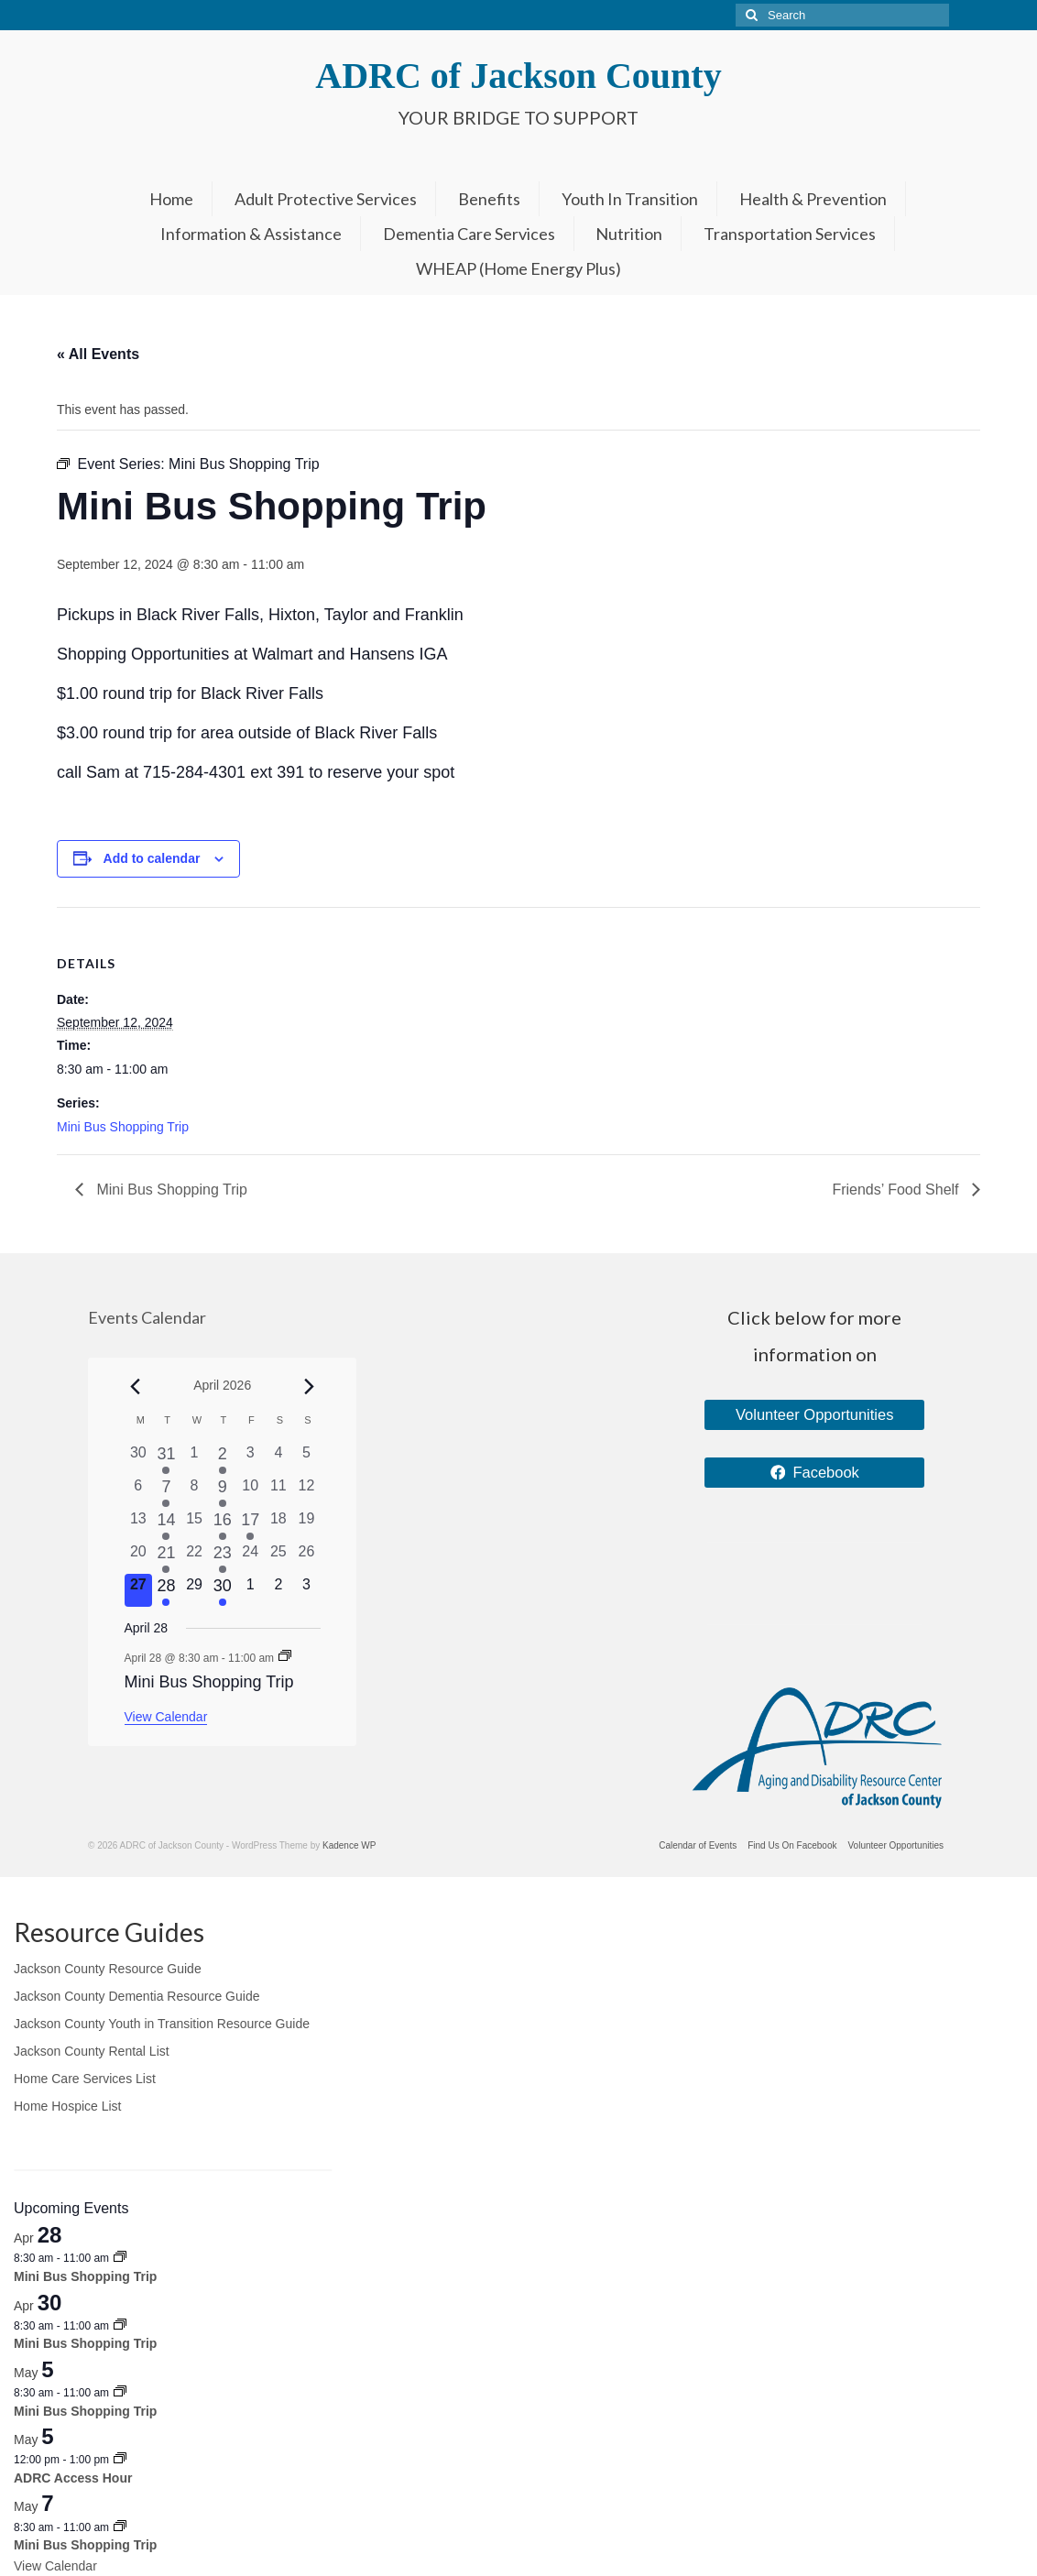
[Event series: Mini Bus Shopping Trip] (284, 1657)
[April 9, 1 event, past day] (222, 1491)
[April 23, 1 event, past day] (222, 1557)
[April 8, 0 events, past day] (194, 1491)
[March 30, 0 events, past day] (139, 1458)
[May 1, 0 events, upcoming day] (250, 1590)
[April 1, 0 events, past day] (194, 1458)
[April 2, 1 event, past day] (222, 1458)
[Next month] (310, 1387)
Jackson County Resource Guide (108, 1968)
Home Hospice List (68, 2106)
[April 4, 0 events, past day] (279, 1458)
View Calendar (166, 1716)
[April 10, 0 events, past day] (250, 1491)
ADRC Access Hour (73, 2478)
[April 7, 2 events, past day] (166, 1491)
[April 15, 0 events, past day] (194, 1524)
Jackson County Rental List (91, 2051)
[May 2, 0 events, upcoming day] (279, 1590)
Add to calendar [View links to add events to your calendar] (152, 858)
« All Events (98, 354)
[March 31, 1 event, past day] (166, 1458)
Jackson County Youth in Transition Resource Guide (162, 2023)
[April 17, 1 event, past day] (250, 1524)
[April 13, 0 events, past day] (139, 1524)
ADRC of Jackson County (518, 75)
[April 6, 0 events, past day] (139, 1491)
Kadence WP (349, 1845)
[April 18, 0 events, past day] (279, 1524)
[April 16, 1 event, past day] (222, 1524)
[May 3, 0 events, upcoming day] (306, 1590)
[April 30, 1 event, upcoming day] (222, 1590)
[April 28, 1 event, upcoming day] (166, 1590)
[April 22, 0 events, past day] (194, 1557)
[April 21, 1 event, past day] (166, 1557)
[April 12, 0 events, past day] (306, 1491)
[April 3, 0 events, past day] (250, 1458)
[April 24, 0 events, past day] (250, 1557)
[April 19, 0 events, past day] (306, 1524)
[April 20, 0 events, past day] (139, 1557)
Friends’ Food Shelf (897, 1189)
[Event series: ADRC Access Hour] (120, 2459)
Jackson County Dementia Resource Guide (136, 1996)
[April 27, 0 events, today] (139, 1590)
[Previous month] (136, 1387)
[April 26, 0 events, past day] (306, 1557)
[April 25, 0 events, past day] (279, 1557)
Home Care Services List (85, 2078)
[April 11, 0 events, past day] (279, 1491)
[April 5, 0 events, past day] (306, 1458)
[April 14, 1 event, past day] (166, 1524)
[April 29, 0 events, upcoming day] (194, 1590)
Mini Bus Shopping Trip (123, 1126)
